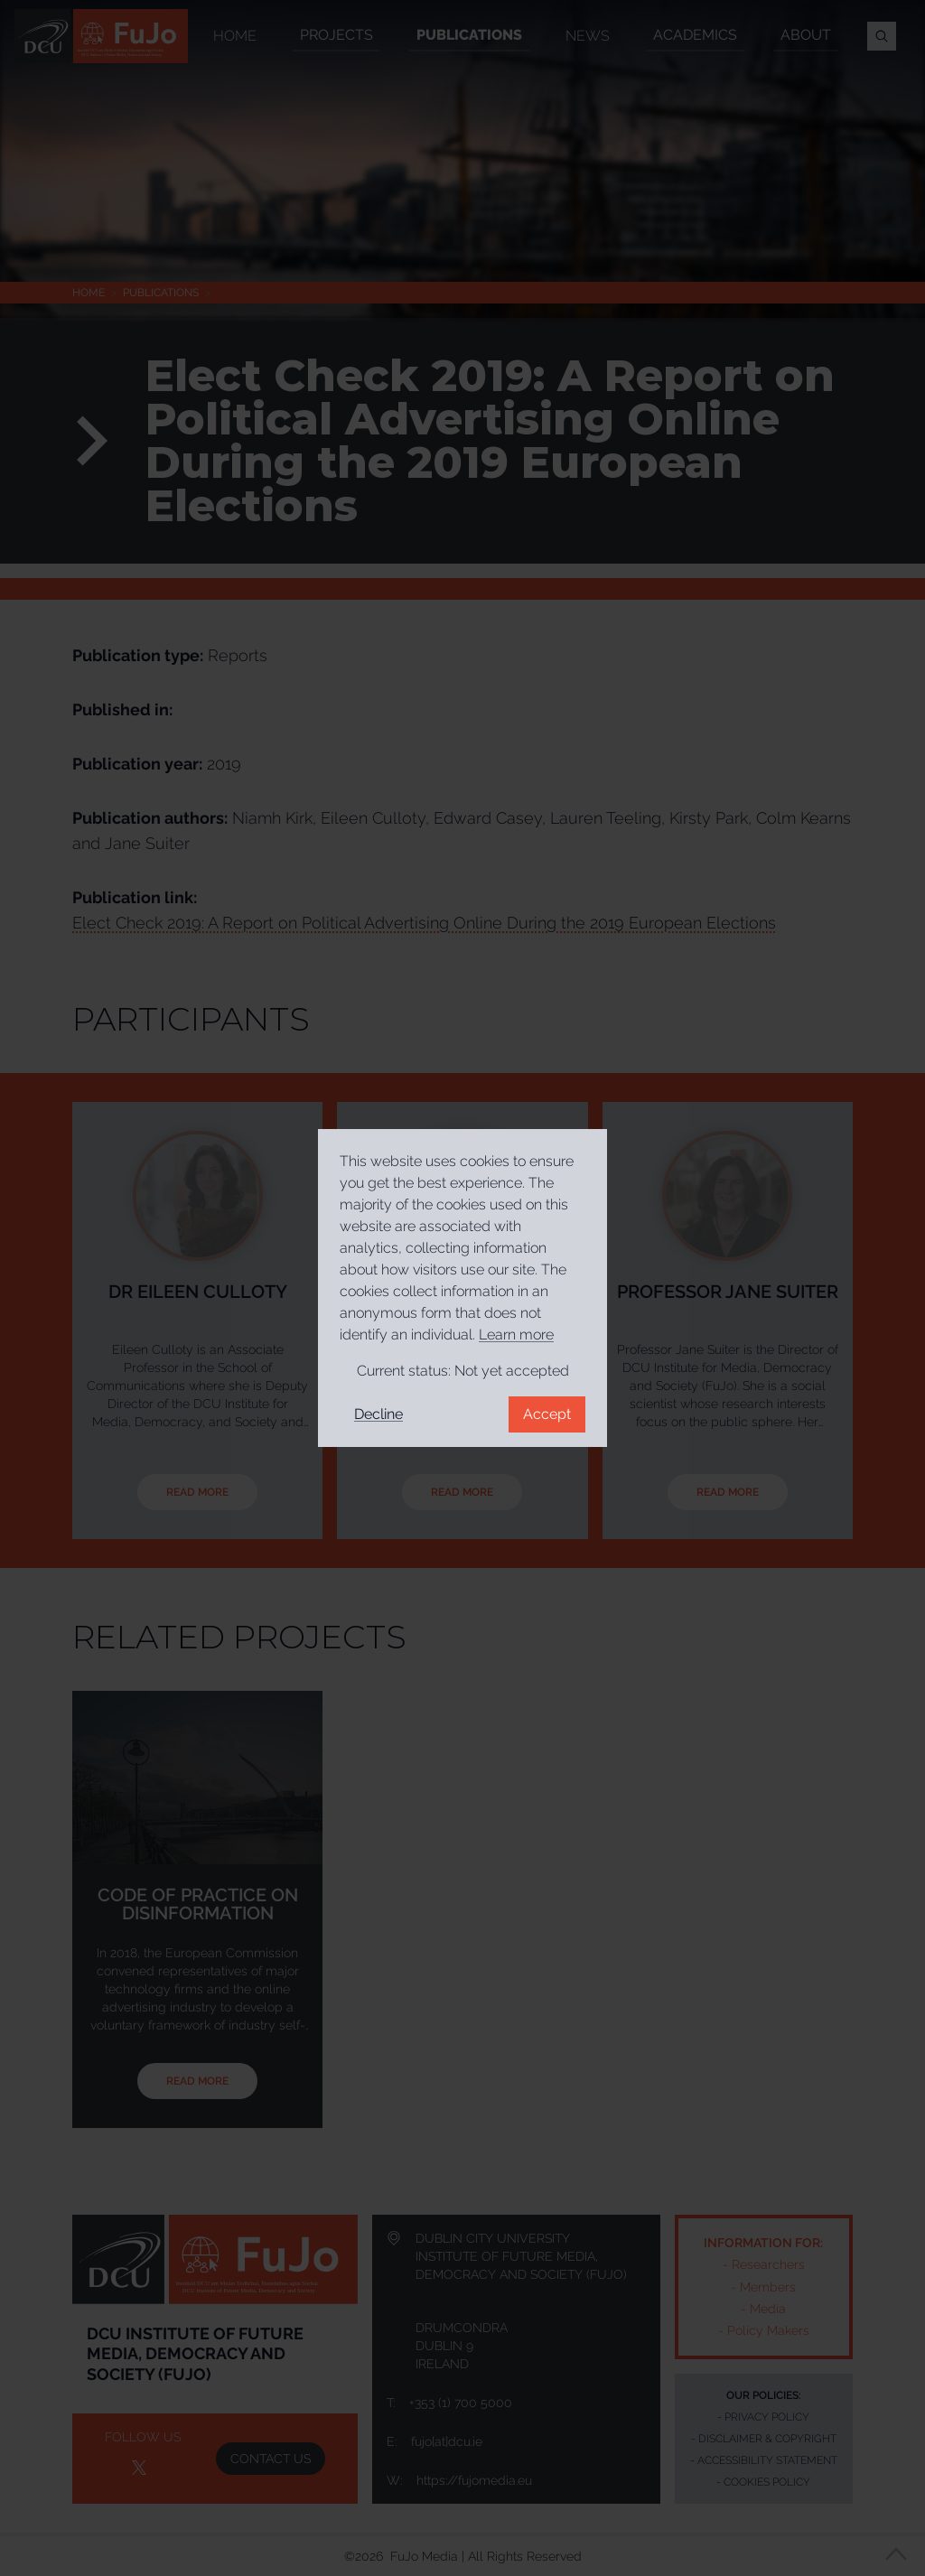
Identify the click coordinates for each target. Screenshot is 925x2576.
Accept (547, 1414)
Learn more (516, 1334)
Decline (378, 1414)
